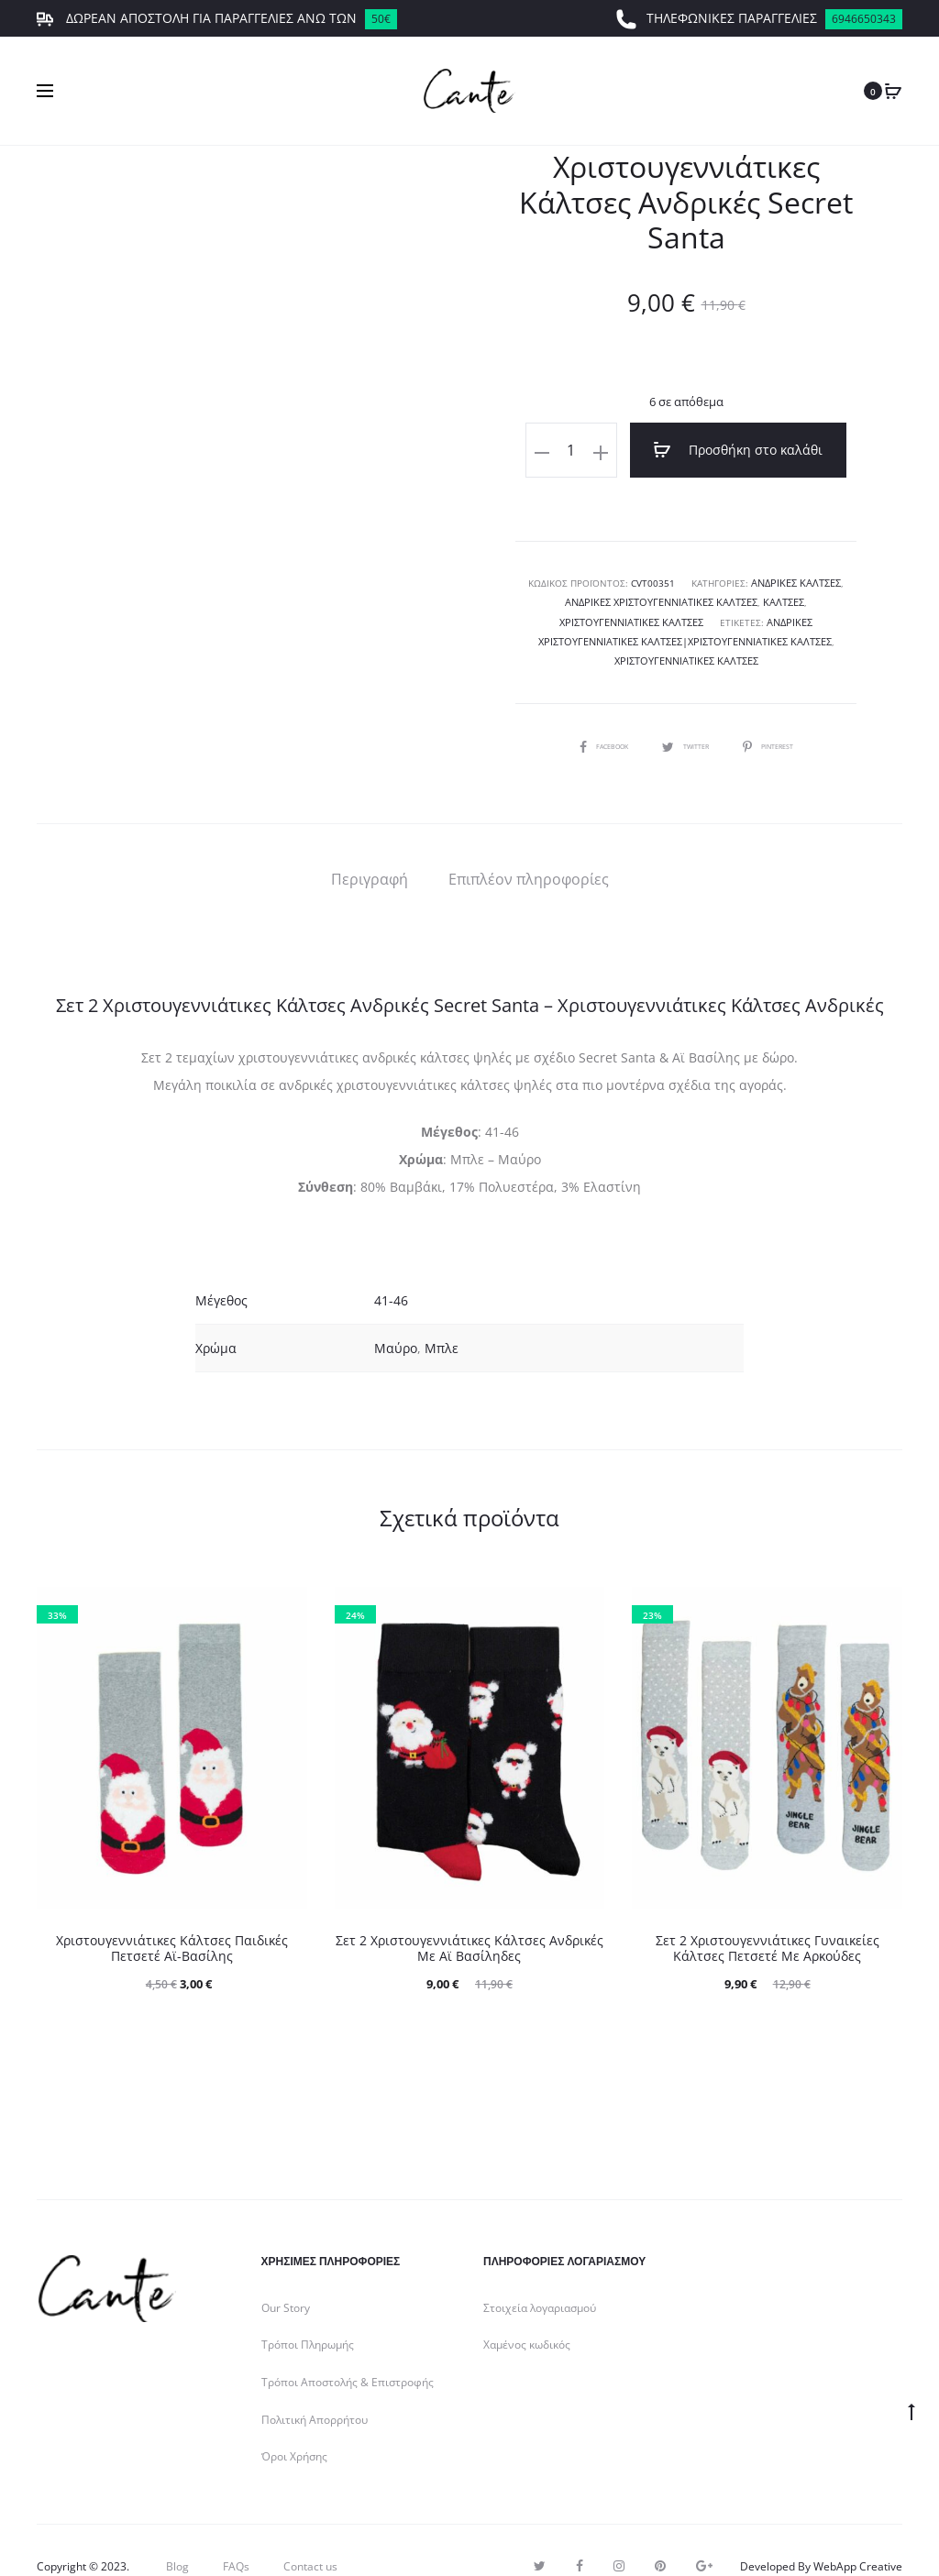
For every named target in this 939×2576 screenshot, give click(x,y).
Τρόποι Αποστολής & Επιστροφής (347, 2350)
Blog (177, 2534)
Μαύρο (395, 1317)
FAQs (236, 2534)
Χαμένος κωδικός (526, 2313)
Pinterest (782, 713)
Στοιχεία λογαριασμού (539, 2276)
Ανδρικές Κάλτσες (796, 574)
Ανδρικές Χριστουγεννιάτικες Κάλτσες (614, 593)
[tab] (369, 847)
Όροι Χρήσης (294, 2425)
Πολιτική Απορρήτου (314, 2387)
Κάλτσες (730, 593)
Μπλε (441, 1317)
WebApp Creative (857, 2534)
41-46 (391, 1269)
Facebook (590, 713)
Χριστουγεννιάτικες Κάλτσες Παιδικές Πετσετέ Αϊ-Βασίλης (172, 1915)
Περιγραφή (369, 847)
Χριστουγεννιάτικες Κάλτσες (757, 629)
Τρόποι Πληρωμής (307, 2313)
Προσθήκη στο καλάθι (738, 450)
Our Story (285, 2276)
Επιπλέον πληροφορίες (528, 847)
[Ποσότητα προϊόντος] (595, 450)
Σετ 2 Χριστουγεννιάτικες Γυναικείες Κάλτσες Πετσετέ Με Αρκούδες (767, 1915)
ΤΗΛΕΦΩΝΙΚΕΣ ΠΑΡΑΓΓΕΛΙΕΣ (758, 19)
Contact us (310, 2534)
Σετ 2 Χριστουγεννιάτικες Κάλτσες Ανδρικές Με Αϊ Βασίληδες (469, 1915)
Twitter (686, 713)
